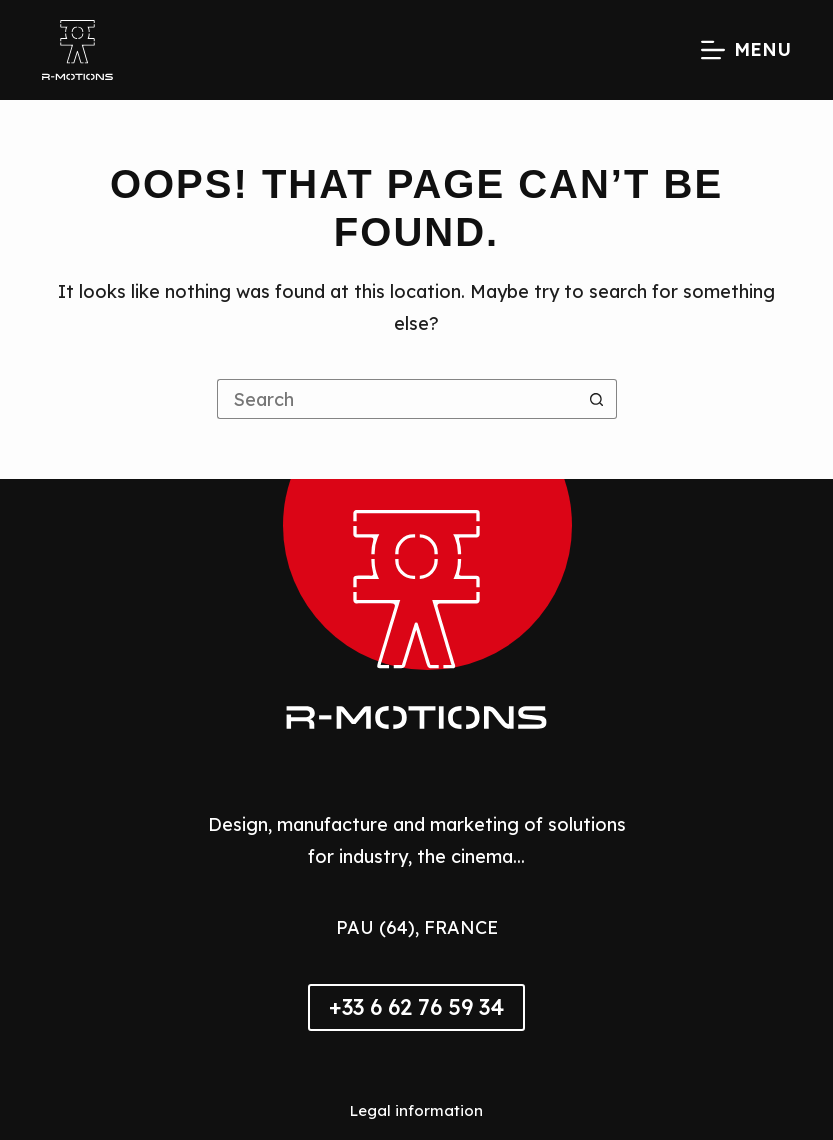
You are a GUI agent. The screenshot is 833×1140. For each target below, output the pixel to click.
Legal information (416, 1110)
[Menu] (746, 50)
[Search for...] (397, 399)
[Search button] (597, 399)
